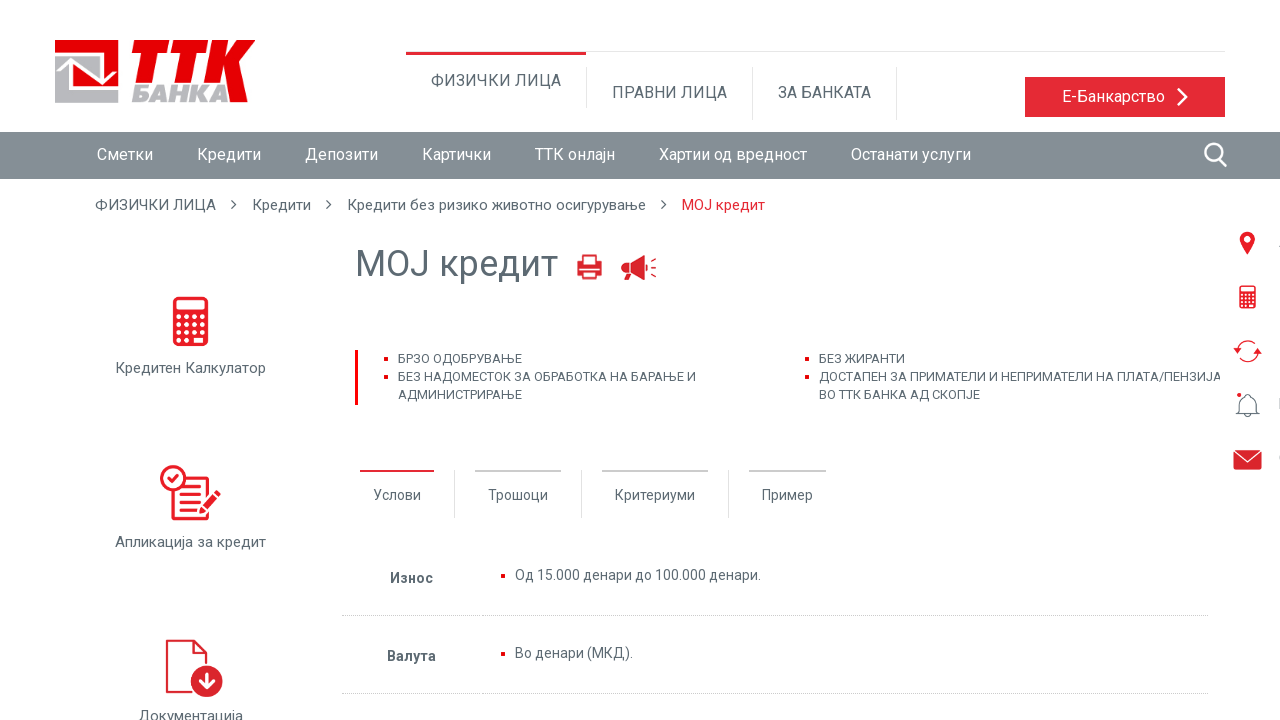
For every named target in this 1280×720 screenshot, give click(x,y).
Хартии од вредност (733, 154)
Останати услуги (911, 154)
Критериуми (655, 495)
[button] (1125, 97)
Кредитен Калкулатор (190, 331)
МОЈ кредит (723, 205)
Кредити (229, 154)
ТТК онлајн (575, 154)
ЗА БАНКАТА (824, 92)
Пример (787, 495)
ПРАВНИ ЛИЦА (669, 92)
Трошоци (518, 495)
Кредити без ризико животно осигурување (496, 205)
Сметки (125, 154)
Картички (456, 154)
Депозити (341, 154)
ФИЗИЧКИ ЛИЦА (496, 80)
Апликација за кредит (190, 505)
